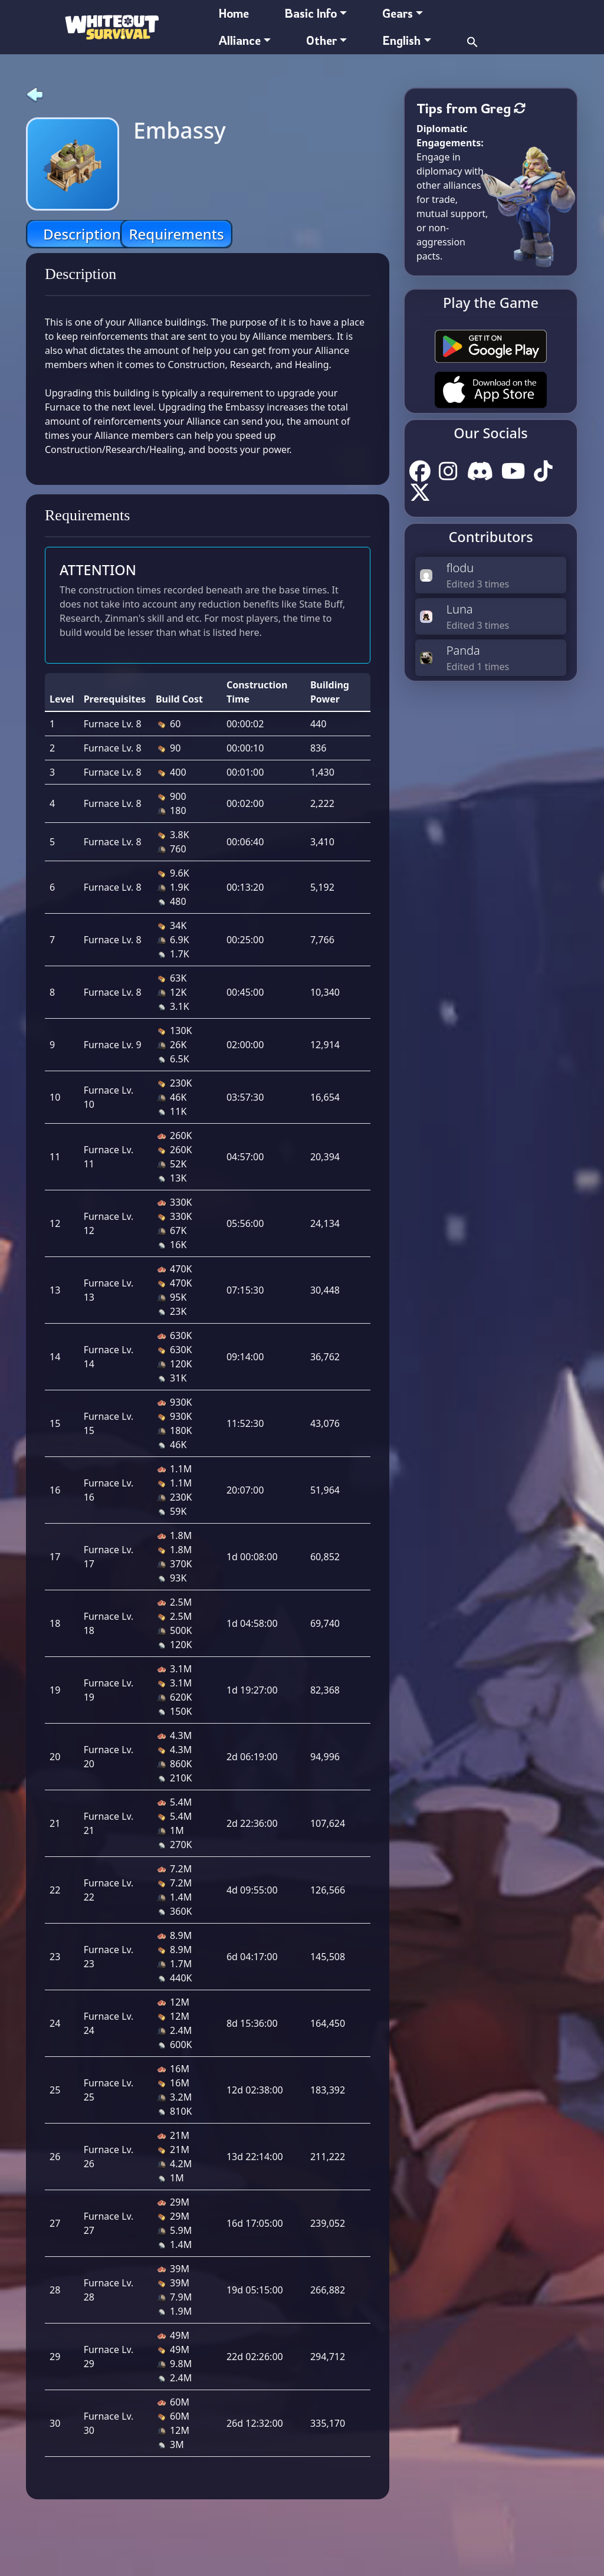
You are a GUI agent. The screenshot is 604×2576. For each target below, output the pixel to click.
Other (321, 40)
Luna (460, 609)
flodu (460, 568)
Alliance (240, 40)
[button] (472, 40)
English (401, 40)
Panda (463, 650)
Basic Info (310, 13)
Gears (397, 13)
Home (234, 13)
